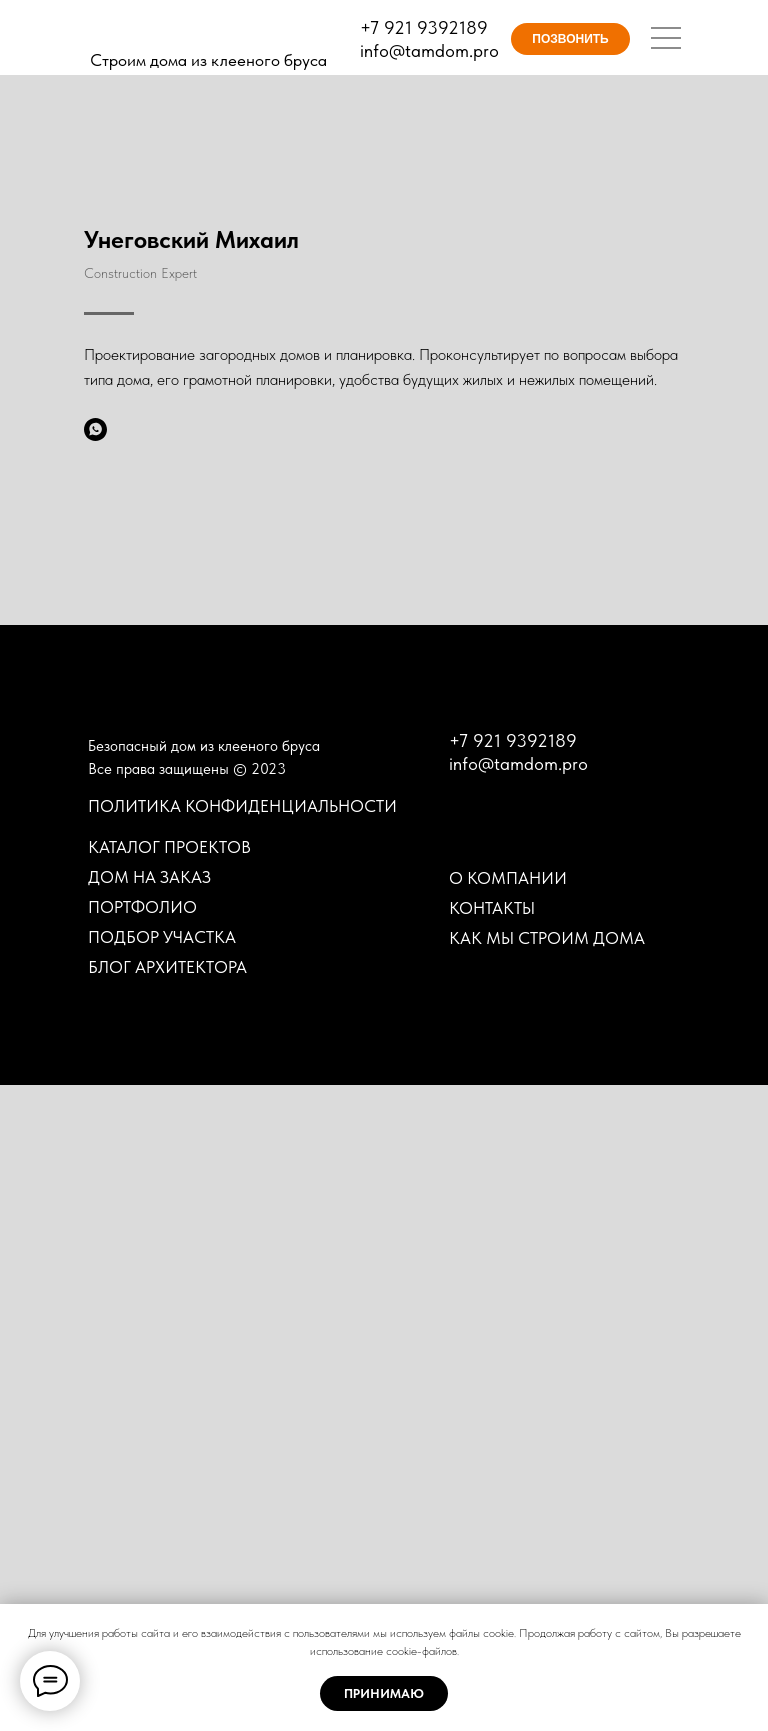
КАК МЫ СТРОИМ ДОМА (547, 1584)
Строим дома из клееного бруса (208, 60)
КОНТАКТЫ (492, 1554)
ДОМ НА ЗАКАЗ (149, 1523)
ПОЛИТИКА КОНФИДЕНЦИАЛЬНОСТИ (242, 1452)
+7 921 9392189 (424, 27)
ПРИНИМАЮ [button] (384, 1693)
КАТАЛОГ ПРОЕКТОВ (169, 1493)
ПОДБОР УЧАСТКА (162, 1583)
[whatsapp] (95, 429)
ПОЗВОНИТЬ (570, 39)
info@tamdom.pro (429, 50)
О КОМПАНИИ (508, 1524)
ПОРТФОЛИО (142, 1553)
